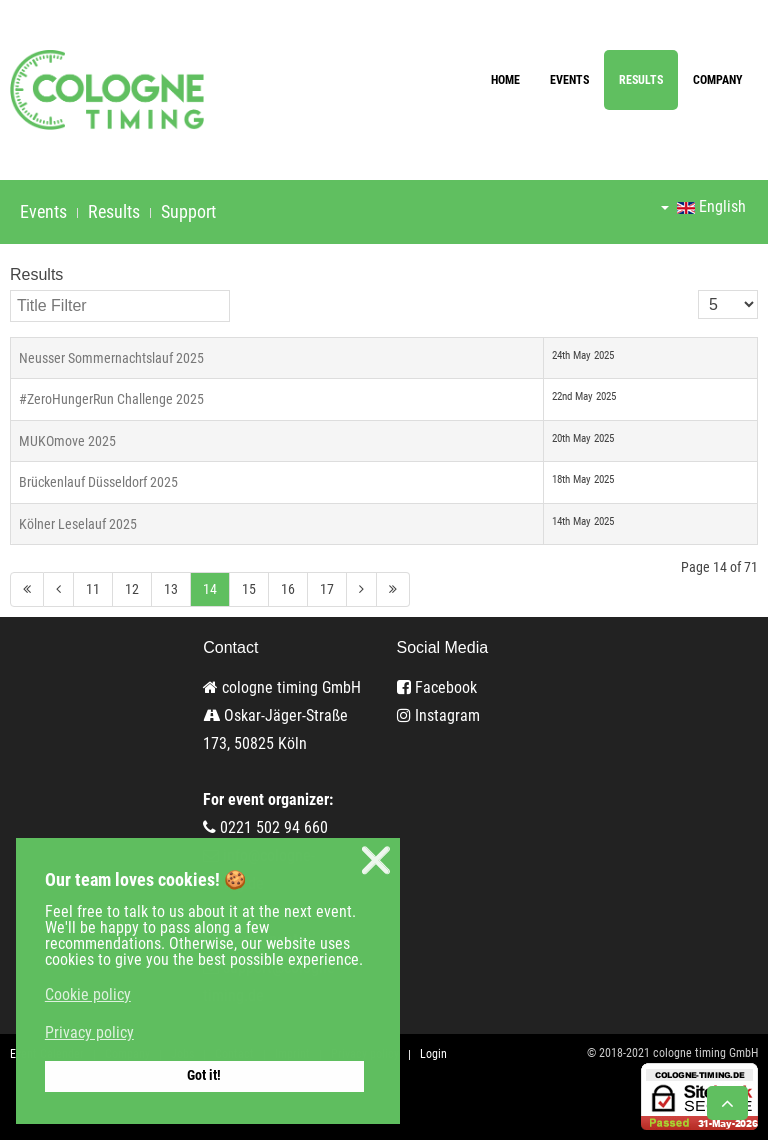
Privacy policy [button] (89, 1032)
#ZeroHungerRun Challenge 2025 (111, 399)
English (703, 206)
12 (132, 589)
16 (288, 589)
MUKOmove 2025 (67, 441)
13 (171, 589)
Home (505, 80)
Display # (698, 290)
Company (718, 80)
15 (249, 589)
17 (327, 589)
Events (569, 80)
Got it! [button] (204, 1075)
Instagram (438, 715)
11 (93, 589)
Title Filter (10, 290)
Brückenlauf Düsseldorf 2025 (98, 482)
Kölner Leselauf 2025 (78, 524)
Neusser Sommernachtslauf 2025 (111, 358)
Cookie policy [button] (88, 994)
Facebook (437, 687)
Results (641, 80)
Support (188, 211)
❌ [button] (376, 860)
